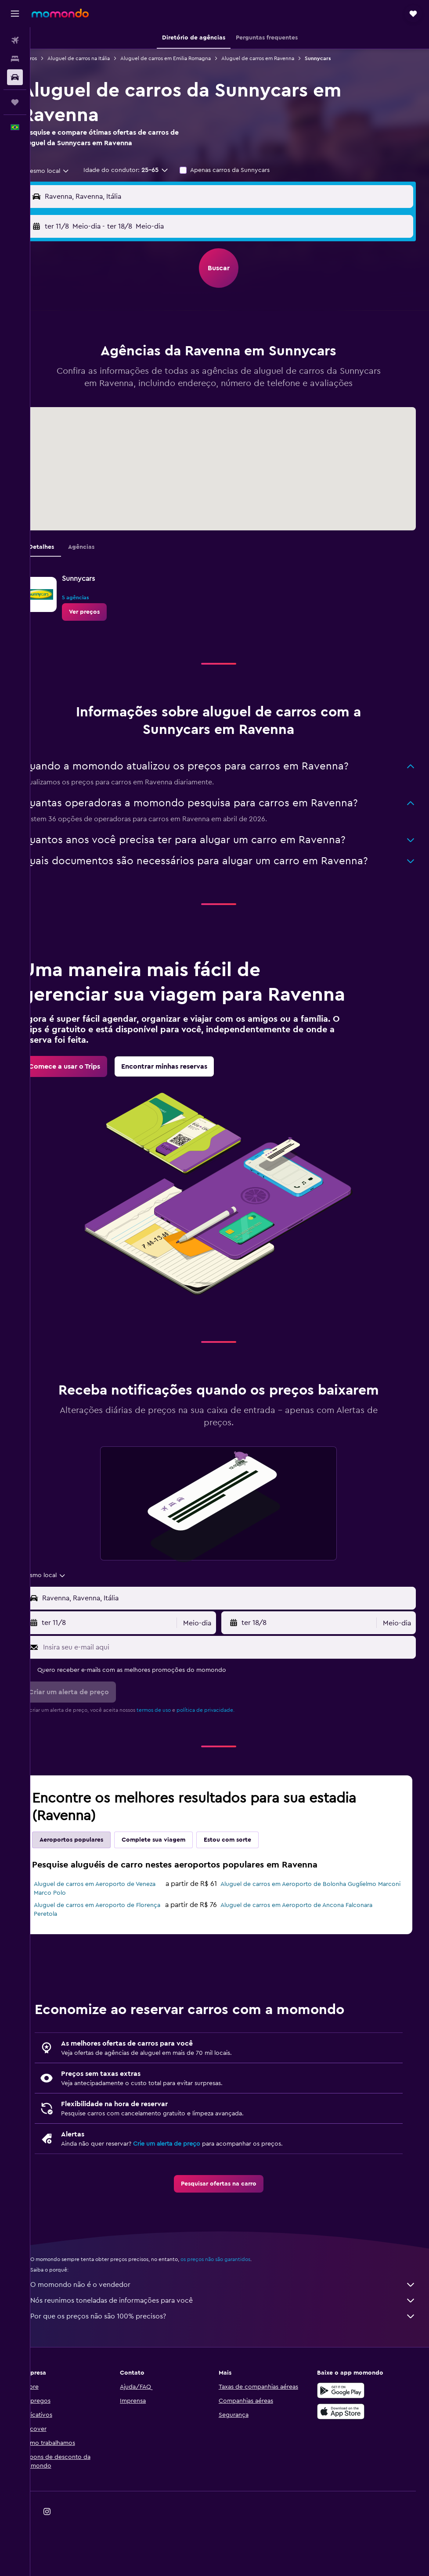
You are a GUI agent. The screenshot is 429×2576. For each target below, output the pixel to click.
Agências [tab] (103, 559)
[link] (106, 624)
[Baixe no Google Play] (346, 2445)
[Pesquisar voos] (15, 40)
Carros (51, 58)
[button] (15, 13)
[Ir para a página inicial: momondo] (60, 13)
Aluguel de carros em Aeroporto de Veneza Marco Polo (106, 1943)
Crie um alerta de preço (188, 2198)
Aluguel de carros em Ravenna (279, 58)
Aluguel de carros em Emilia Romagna (187, 58)
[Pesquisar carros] (15, 77)
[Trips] (15, 102)
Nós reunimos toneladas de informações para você (234, 2355)
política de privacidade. (227, 1764)
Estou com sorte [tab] (249, 1894)
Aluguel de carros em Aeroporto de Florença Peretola (106, 1964)
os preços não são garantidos (237, 2313)
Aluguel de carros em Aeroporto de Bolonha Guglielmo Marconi (309, 1943)
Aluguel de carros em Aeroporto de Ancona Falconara (307, 1960)
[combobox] (65, 171)
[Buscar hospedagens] (15, 59)
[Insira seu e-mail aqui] (238, 1702)
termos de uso (176, 1764)
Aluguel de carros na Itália (100, 58)
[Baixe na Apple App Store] (346, 2466)
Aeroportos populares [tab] (93, 1894)
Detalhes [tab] (63, 559)
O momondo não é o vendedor (234, 2339)
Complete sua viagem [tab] (175, 1894)
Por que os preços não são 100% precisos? (234, 2370)
